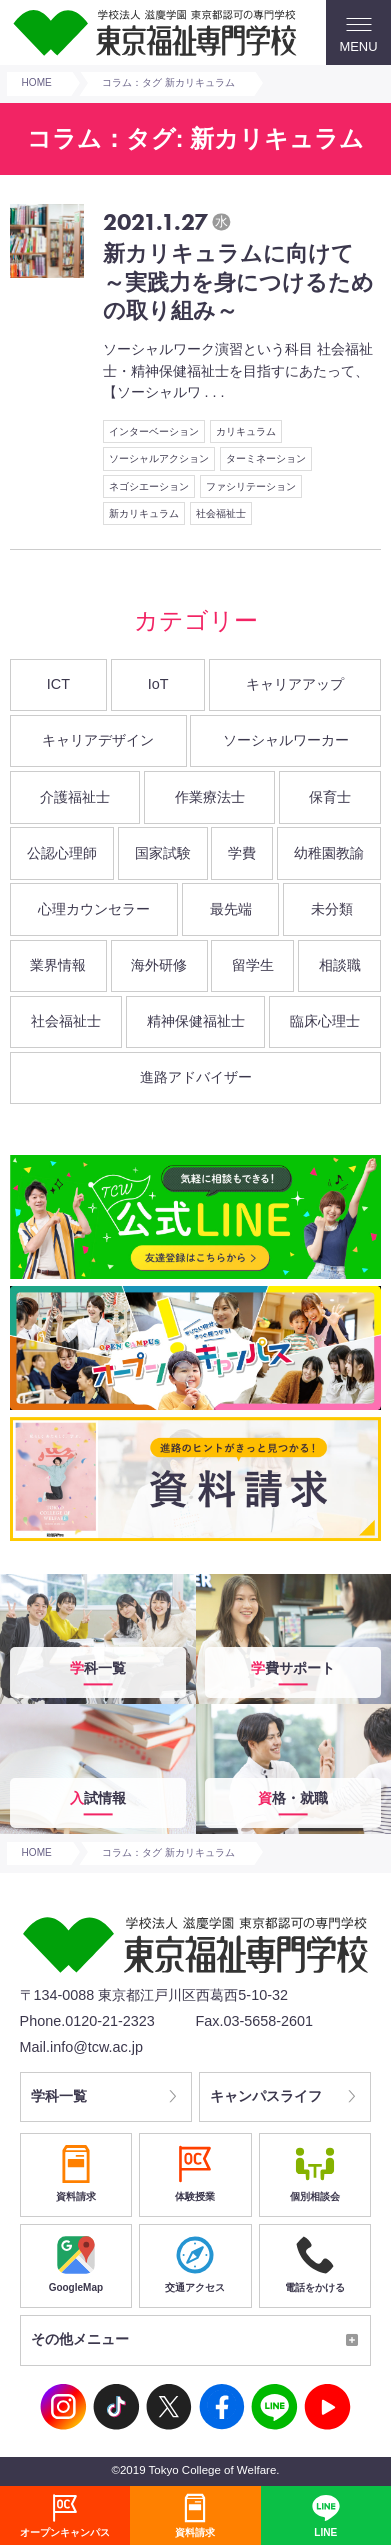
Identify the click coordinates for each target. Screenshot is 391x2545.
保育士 (330, 797)
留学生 (253, 965)
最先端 (231, 909)
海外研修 (159, 965)
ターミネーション (266, 458)
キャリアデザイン (98, 740)
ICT (58, 684)
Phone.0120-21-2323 (87, 2021)
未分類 (332, 909)
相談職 (340, 965)
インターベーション (154, 431)
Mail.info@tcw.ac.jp (81, 2047)
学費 (242, 853)
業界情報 (58, 965)
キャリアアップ (295, 684)
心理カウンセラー (94, 909)
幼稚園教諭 (329, 853)
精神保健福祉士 (196, 1021)
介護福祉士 (75, 797)
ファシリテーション (251, 486)
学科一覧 (59, 2097)
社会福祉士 (221, 513)
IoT (158, 684)
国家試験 (163, 853)
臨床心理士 (325, 1021)
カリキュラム (246, 431)
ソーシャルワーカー (286, 740)
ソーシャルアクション (159, 458)
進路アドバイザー (196, 1077)
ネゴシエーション (149, 486)
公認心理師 (62, 853)
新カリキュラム (144, 513)
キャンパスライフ (267, 2097)
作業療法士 (210, 797)
